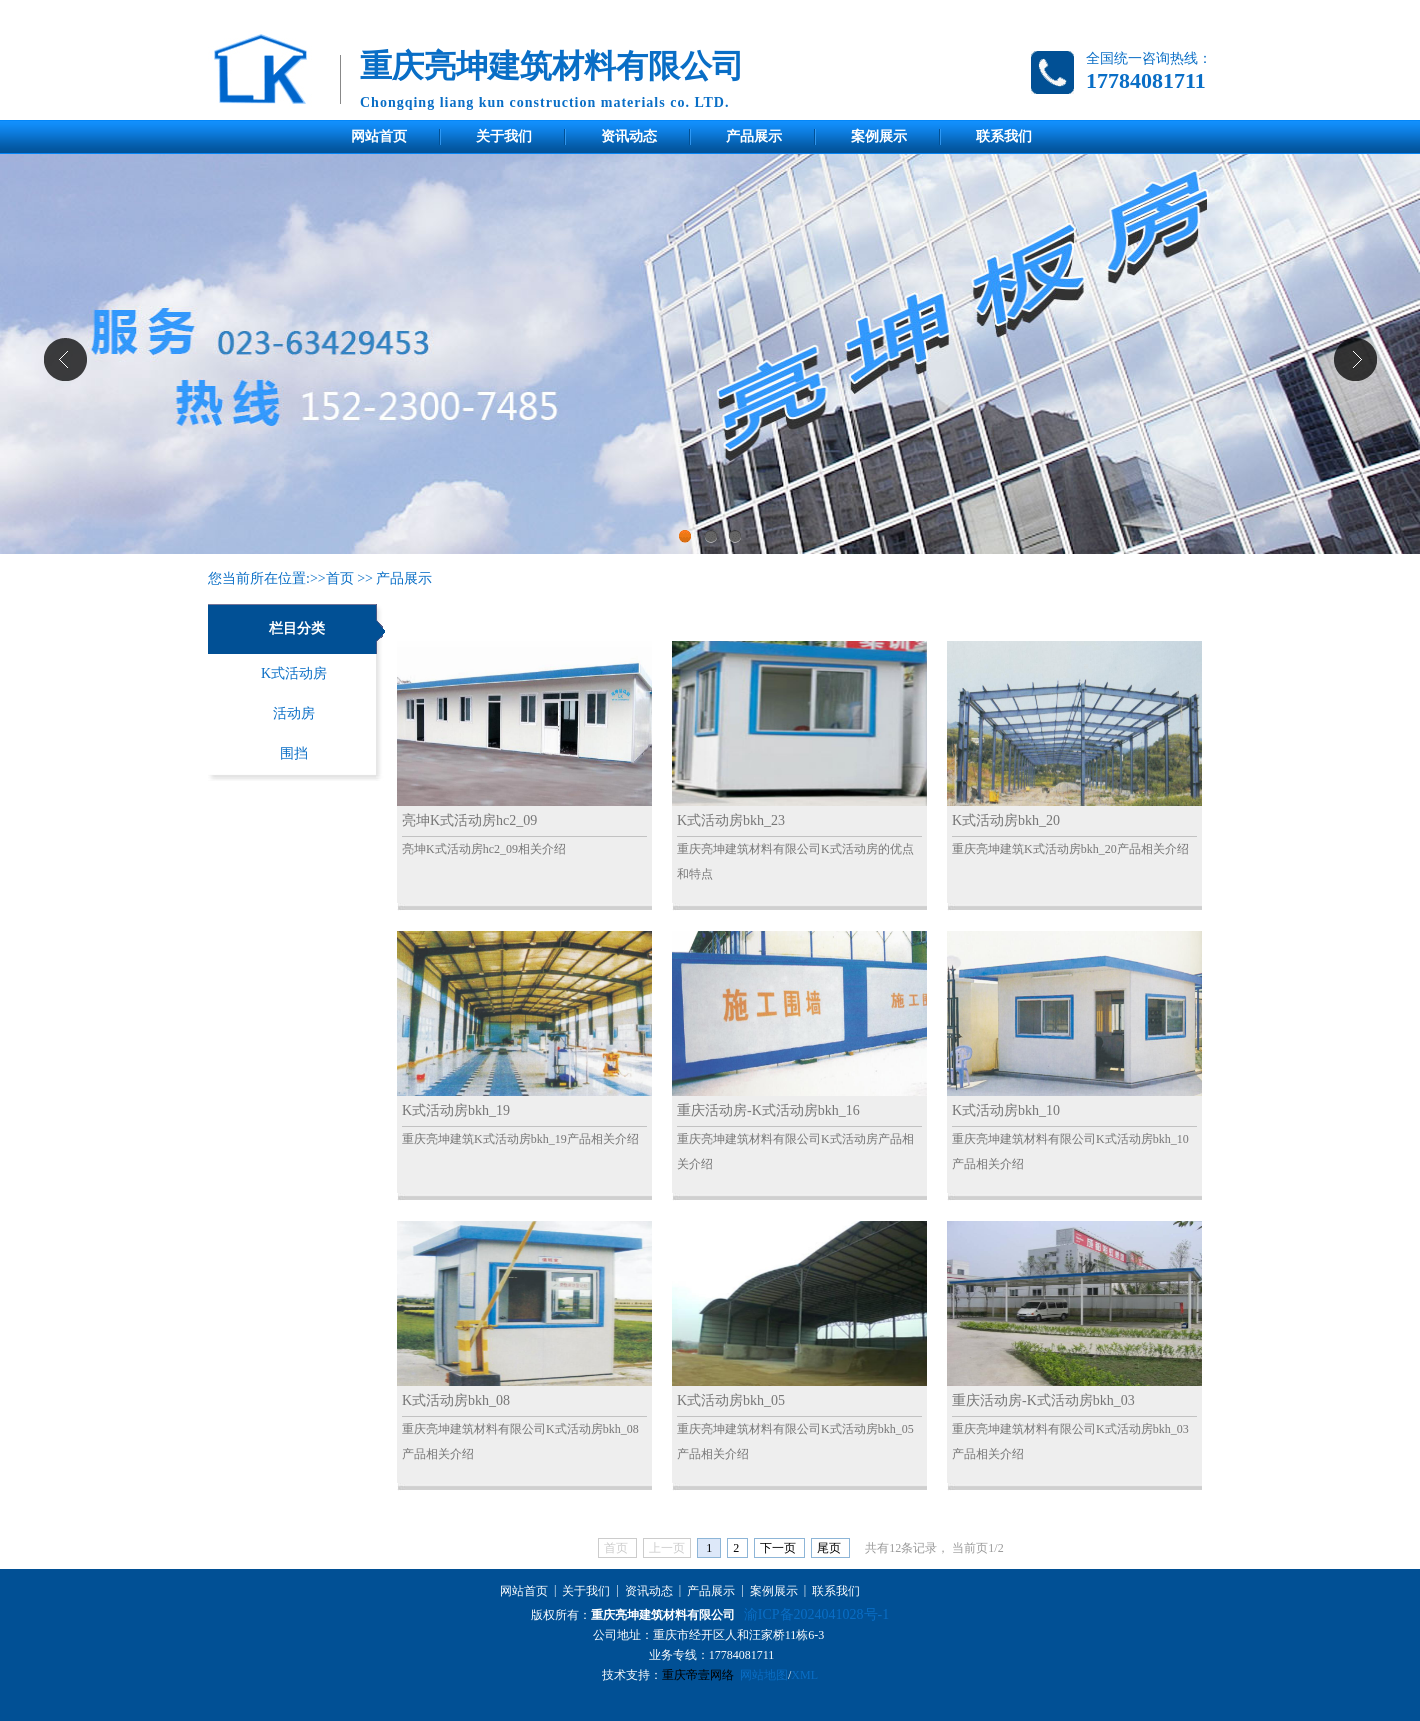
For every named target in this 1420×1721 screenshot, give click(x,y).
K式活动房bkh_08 (456, 1400)
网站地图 (764, 1675)
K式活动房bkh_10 (1006, 1110)
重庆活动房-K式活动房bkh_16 (768, 1110)
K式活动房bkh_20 (1006, 820)
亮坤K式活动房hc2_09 (469, 820)
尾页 (830, 1548)
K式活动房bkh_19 (456, 1110)
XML (804, 1675)
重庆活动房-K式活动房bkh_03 (1043, 1400)
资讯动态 (629, 136)
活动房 (294, 713)
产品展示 (754, 136)
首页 (340, 578)
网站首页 (379, 136)
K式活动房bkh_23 (731, 820)
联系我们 (1004, 136)
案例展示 (879, 136)
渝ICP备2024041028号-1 (816, 1614)
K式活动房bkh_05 (731, 1400)
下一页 (779, 1548)
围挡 (294, 753)
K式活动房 (294, 673)
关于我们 (504, 136)
